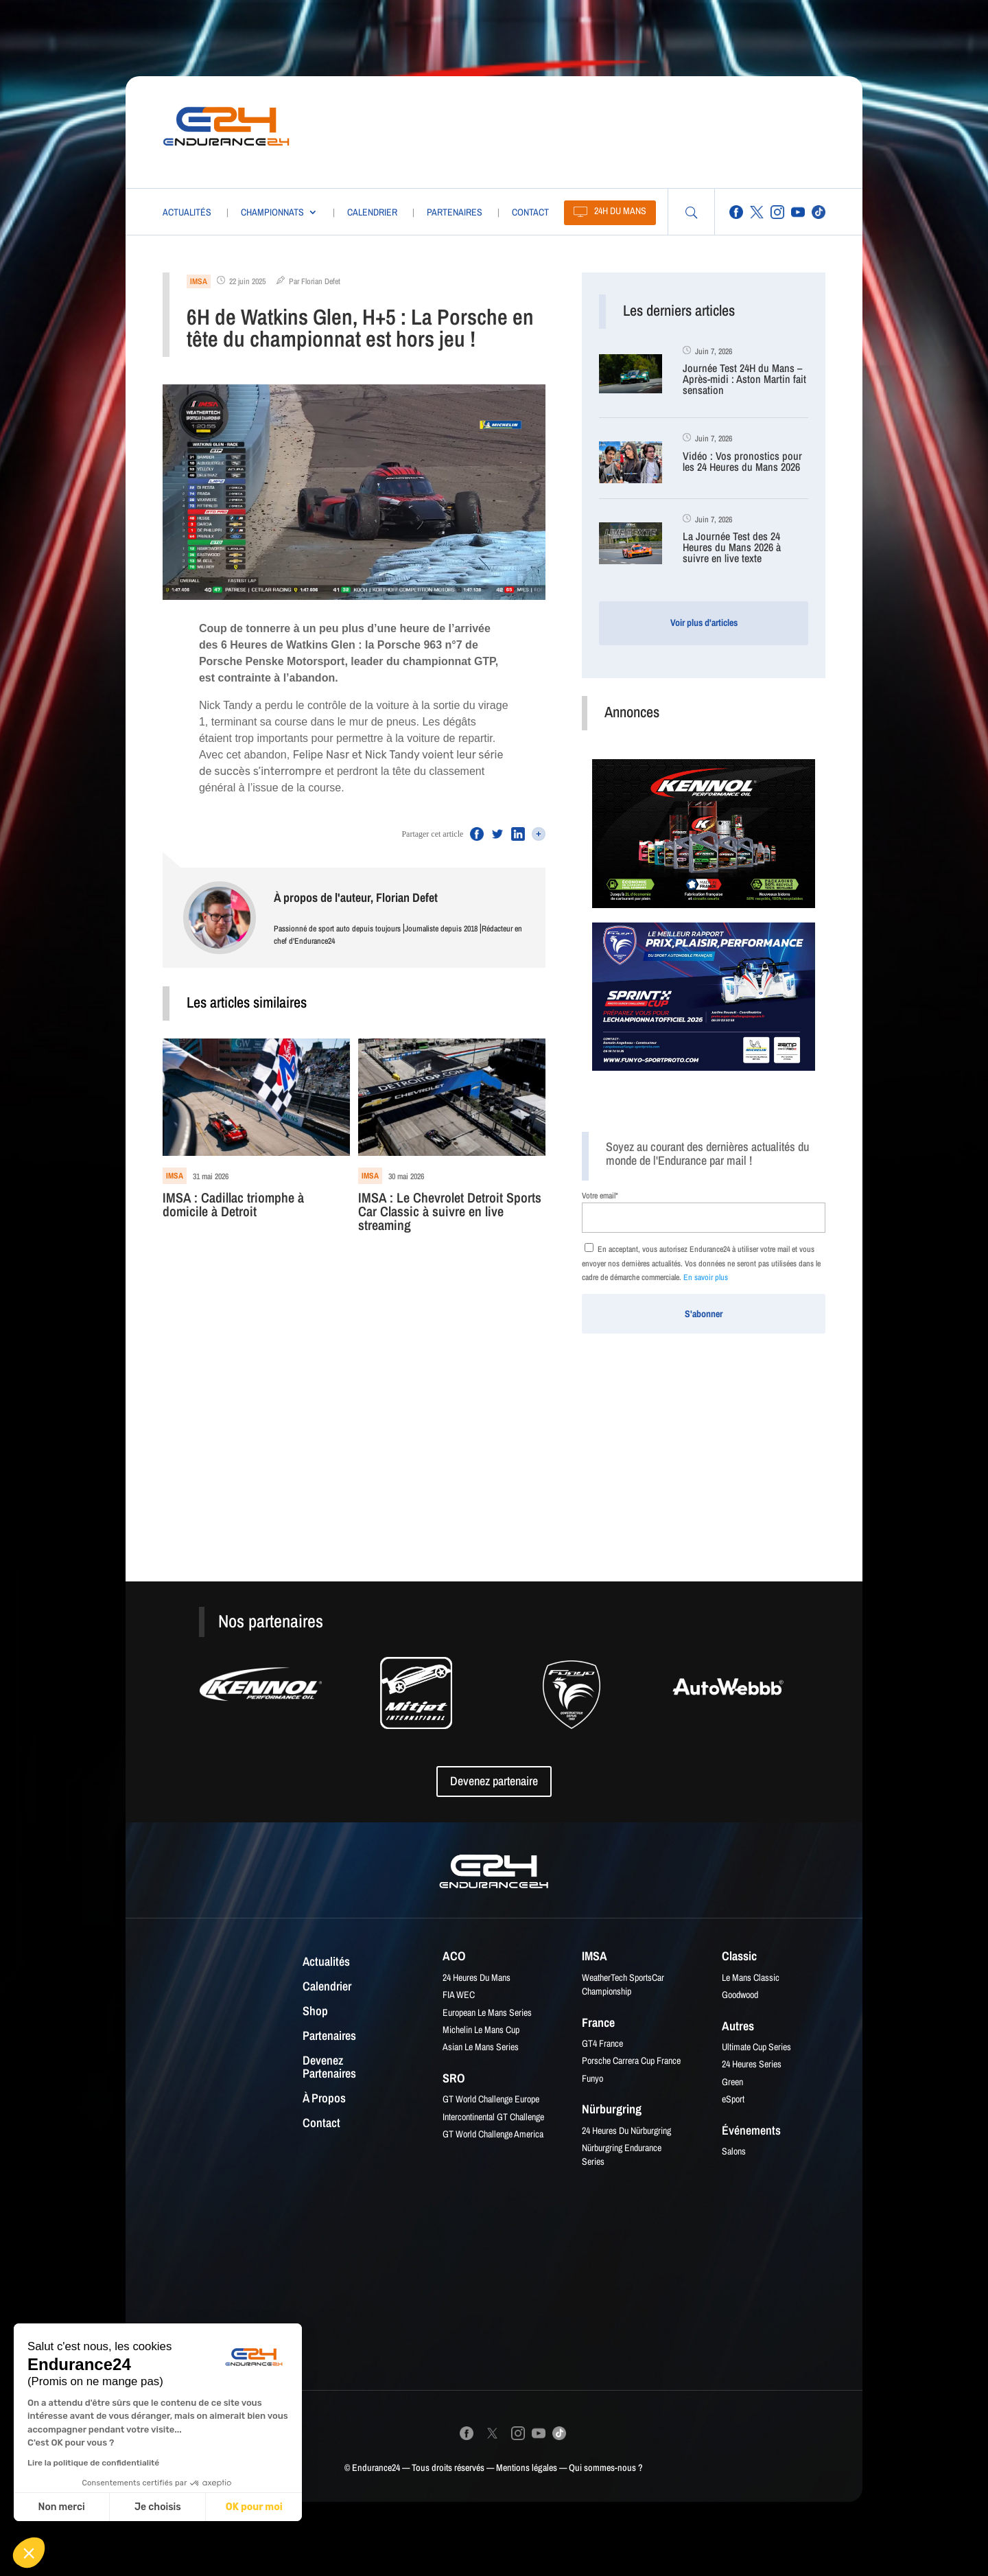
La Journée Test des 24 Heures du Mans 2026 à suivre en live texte (732, 548)
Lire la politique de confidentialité (93, 2463)
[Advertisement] (567, 129)
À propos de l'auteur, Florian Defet (356, 897)
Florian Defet (320, 281)
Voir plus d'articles (704, 622)
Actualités (187, 212)
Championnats (272, 212)
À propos (324, 2099)
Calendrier (372, 212)
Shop (315, 2011)
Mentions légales (526, 2467)
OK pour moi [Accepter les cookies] (254, 2507)
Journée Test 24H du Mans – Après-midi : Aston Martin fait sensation (744, 379)
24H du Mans (620, 211)
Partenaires (454, 212)
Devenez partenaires (329, 2068)
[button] (28, 2552)
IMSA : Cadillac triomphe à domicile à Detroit (233, 1205)
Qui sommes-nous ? (606, 2467)
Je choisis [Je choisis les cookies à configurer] (157, 2507)
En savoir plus (705, 1277)
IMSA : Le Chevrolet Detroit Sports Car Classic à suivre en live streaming (449, 1212)
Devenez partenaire (494, 1780)
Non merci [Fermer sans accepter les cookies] (61, 2507)
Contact (530, 212)
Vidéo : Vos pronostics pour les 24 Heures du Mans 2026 (742, 462)
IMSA (198, 281)
